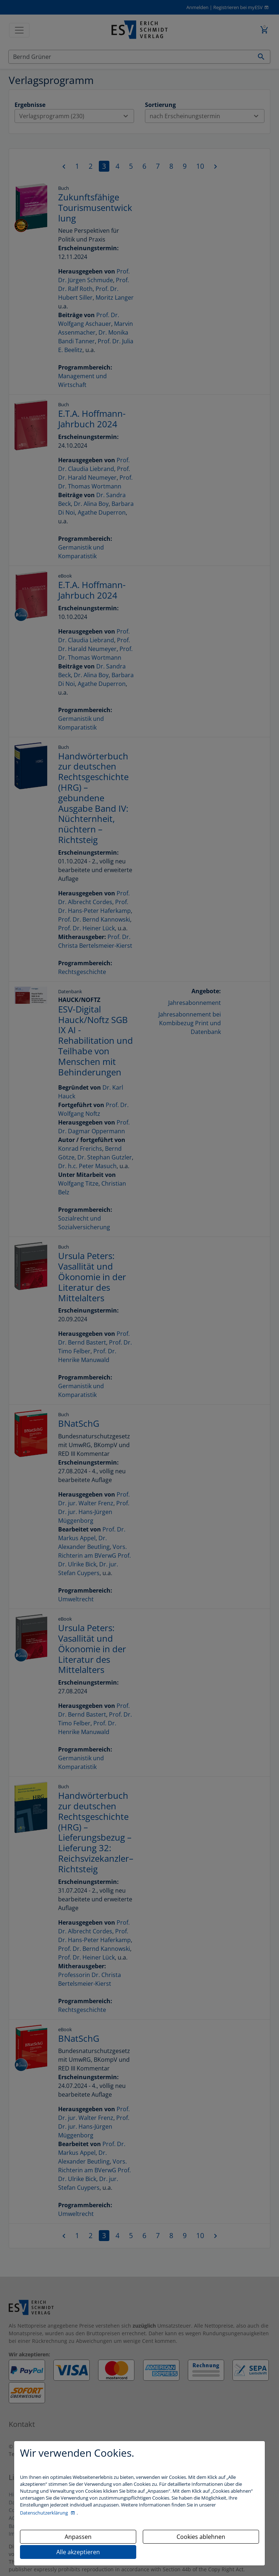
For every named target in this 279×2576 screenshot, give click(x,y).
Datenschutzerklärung (44, 2512)
